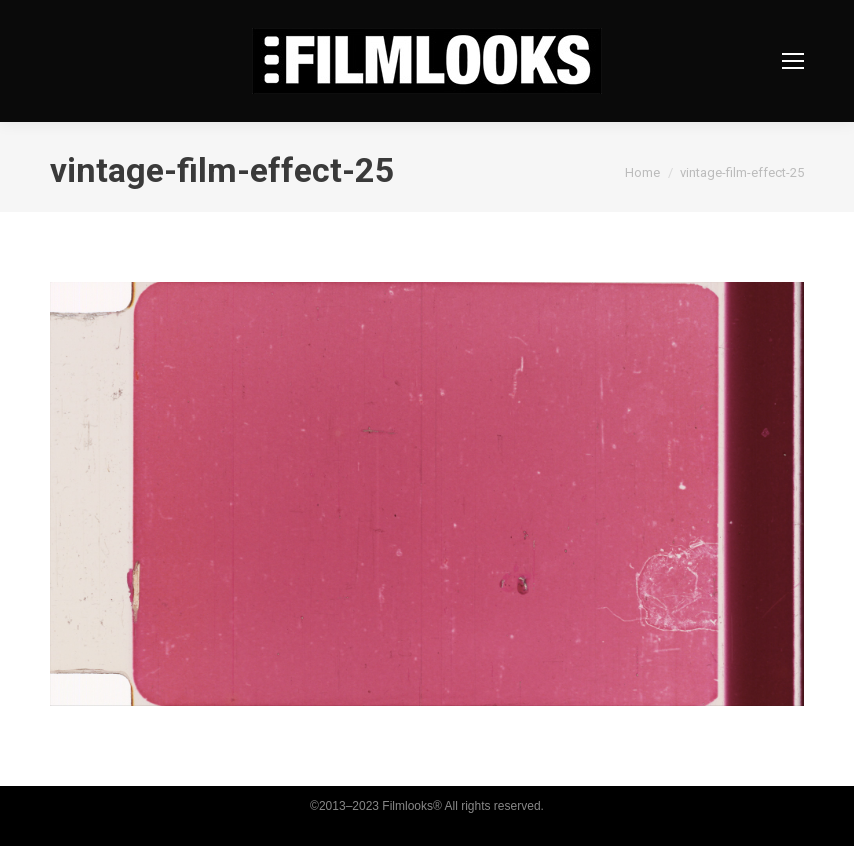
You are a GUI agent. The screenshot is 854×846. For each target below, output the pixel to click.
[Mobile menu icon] (793, 61)
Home (642, 172)
